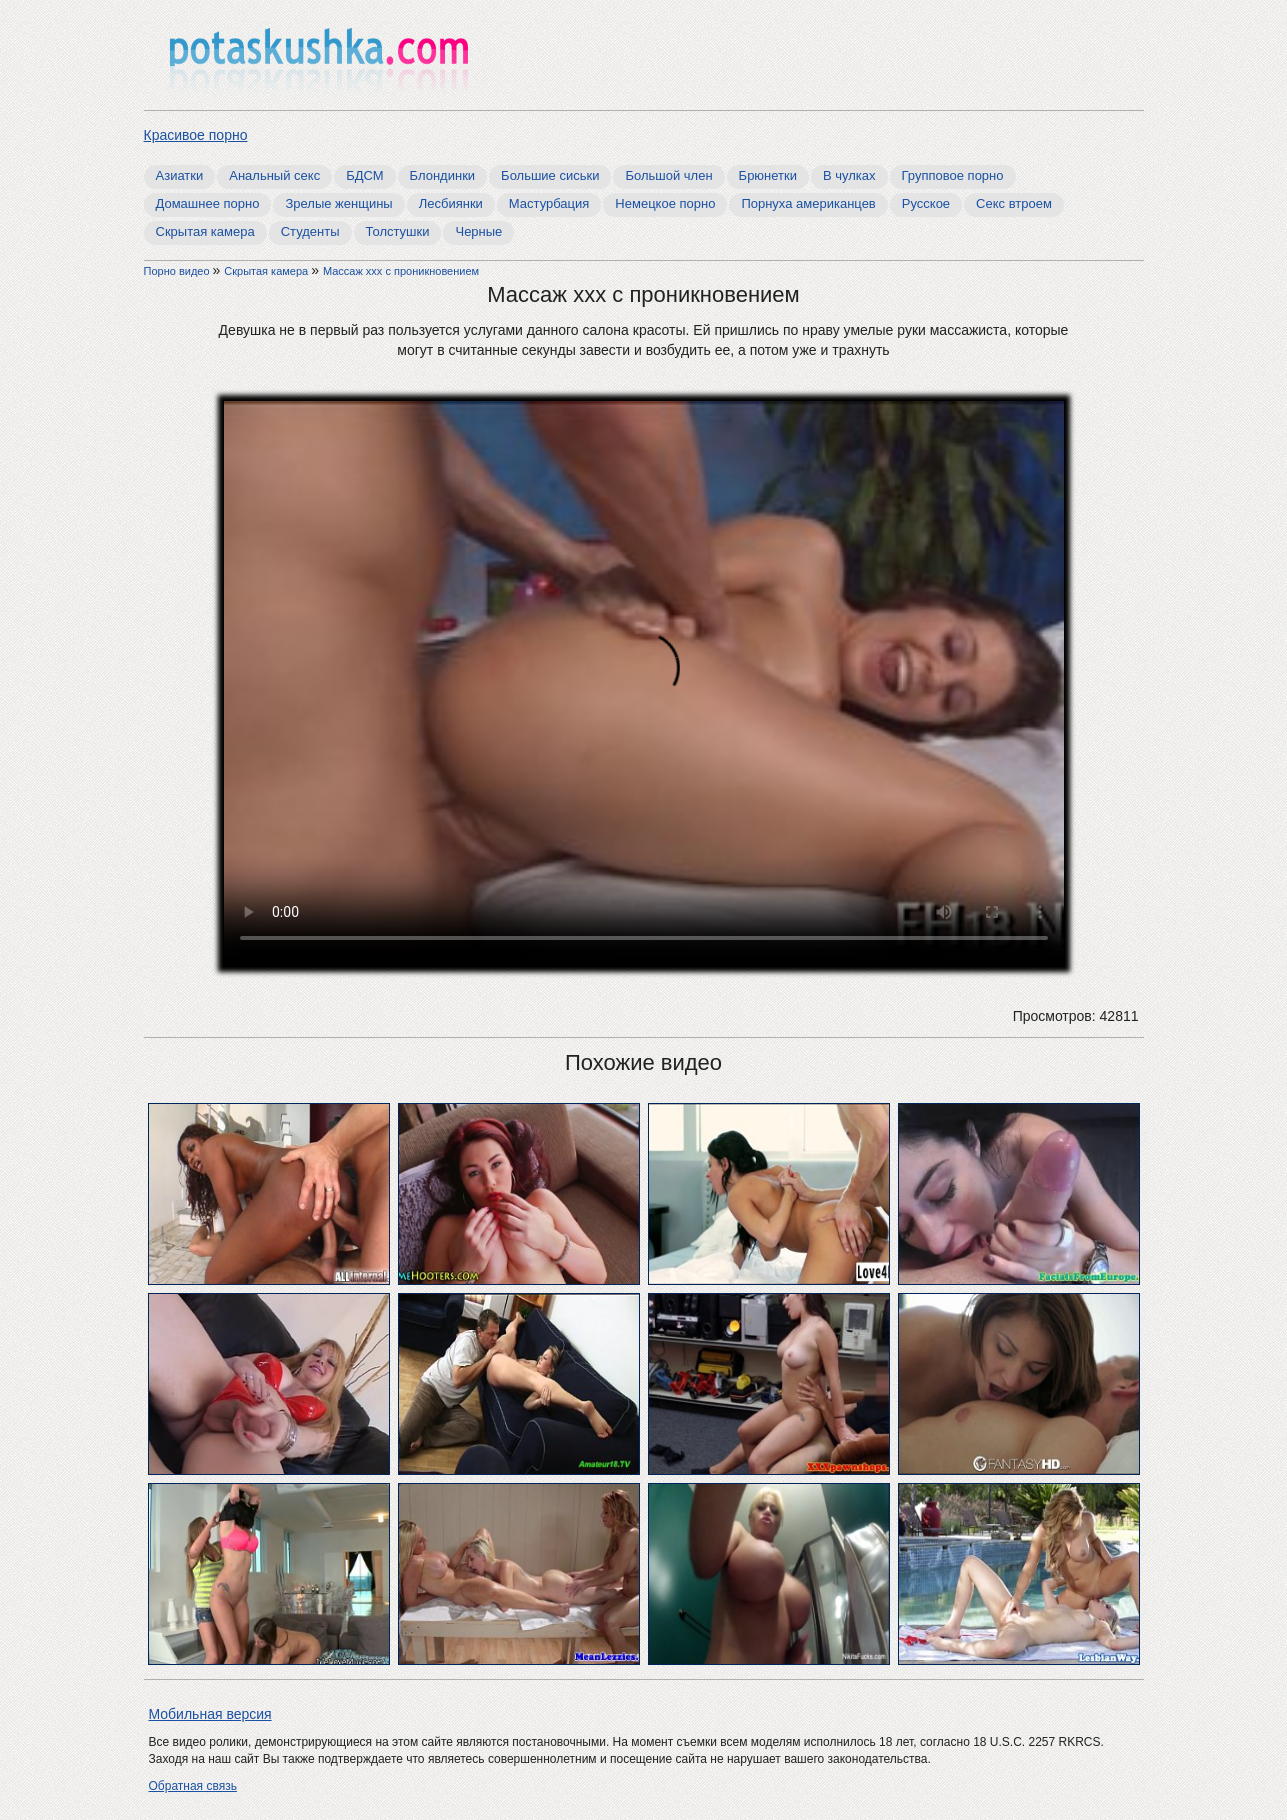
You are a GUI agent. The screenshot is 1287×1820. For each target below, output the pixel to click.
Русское (926, 203)
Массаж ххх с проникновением (401, 271)
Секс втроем (1014, 203)
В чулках (849, 175)
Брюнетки (768, 175)
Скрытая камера (205, 231)
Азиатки (180, 175)
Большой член (668, 175)
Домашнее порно (208, 203)
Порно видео (178, 271)
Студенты (310, 231)
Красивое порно (196, 135)
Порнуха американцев (808, 203)
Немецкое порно (665, 203)
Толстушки (398, 231)
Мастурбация (549, 203)
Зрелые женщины (338, 203)
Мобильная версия (210, 1714)
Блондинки (443, 175)
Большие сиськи (550, 175)
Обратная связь (193, 1786)
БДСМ (364, 175)
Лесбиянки (451, 203)
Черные (478, 231)
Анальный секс (274, 175)
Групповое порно (953, 175)
